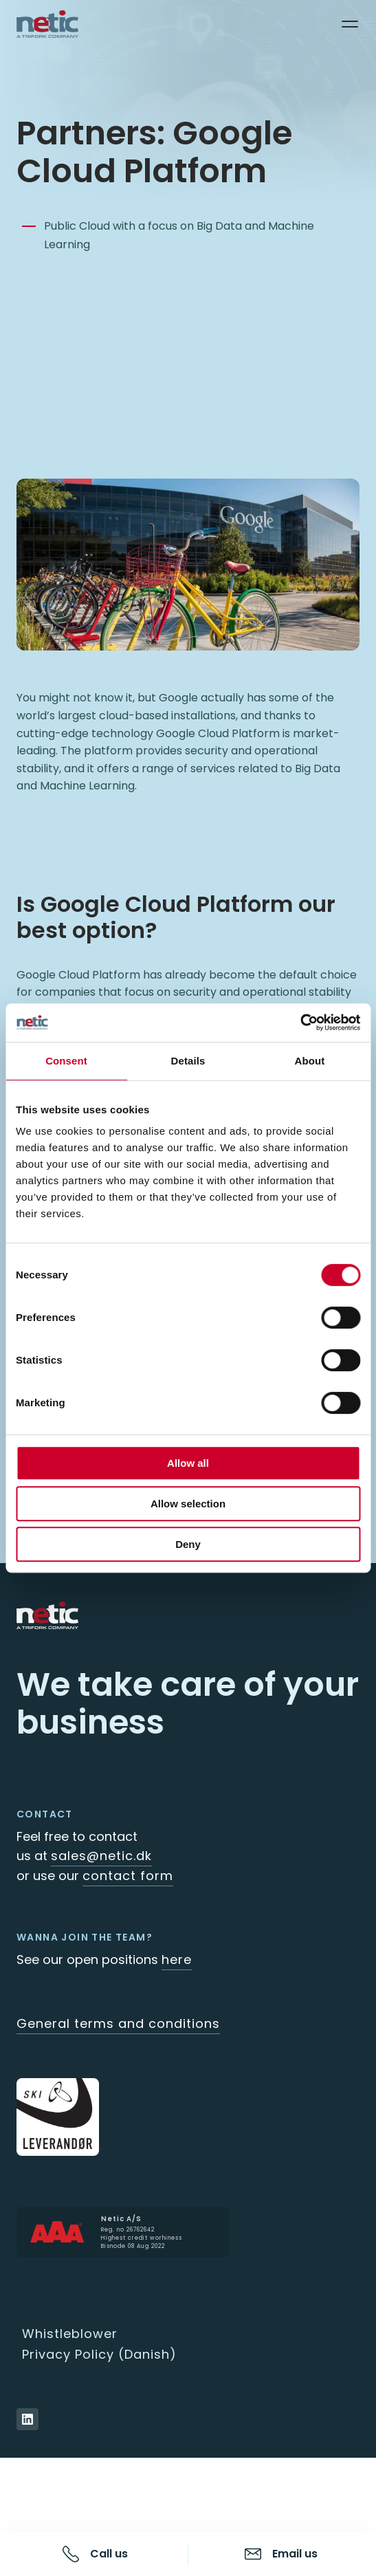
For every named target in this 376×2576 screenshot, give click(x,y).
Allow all (188, 1463)
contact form (127, 1875)
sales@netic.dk (101, 1855)
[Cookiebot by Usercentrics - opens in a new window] (300, 1023)
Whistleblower (70, 2333)
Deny (188, 1544)
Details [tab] (188, 1061)
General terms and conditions (118, 2023)
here (177, 1959)
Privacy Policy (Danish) (99, 2354)
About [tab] (310, 1061)
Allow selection (188, 1503)
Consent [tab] (66, 1061)
